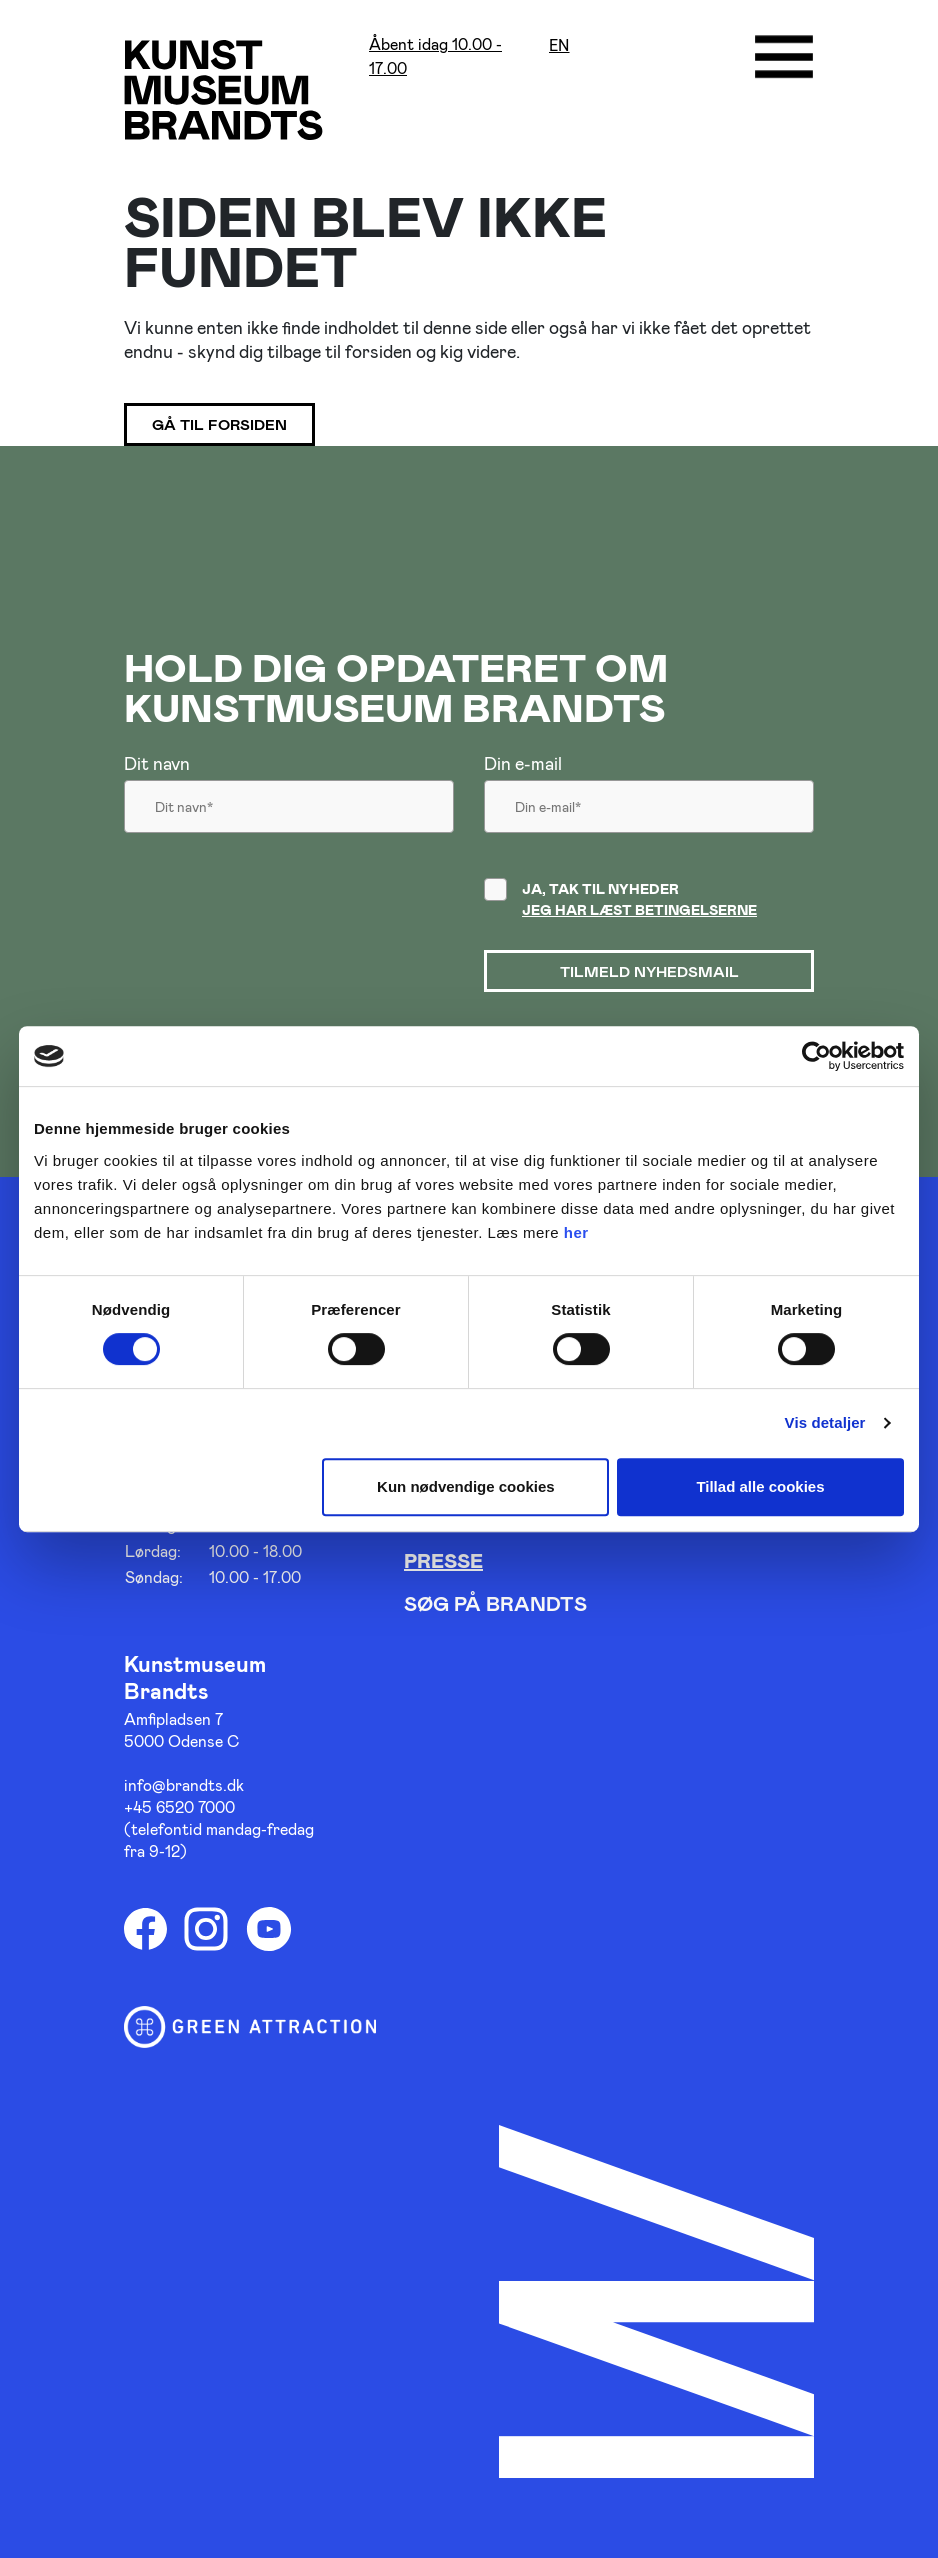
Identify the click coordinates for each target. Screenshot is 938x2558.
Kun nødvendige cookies (466, 1486)
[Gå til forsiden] (223, 89)
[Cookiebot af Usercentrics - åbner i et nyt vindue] (816, 1056)
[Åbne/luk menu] (784, 57)
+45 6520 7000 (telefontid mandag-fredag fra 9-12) (219, 1828)
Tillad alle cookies (760, 1486)
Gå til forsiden (219, 424)
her (576, 1232)
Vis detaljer (825, 1422)
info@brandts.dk (184, 1784)
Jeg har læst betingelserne (639, 909)
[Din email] (649, 812)
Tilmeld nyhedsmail (649, 971)
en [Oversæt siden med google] (559, 45)
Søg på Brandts (495, 1603)
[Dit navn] (289, 812)
